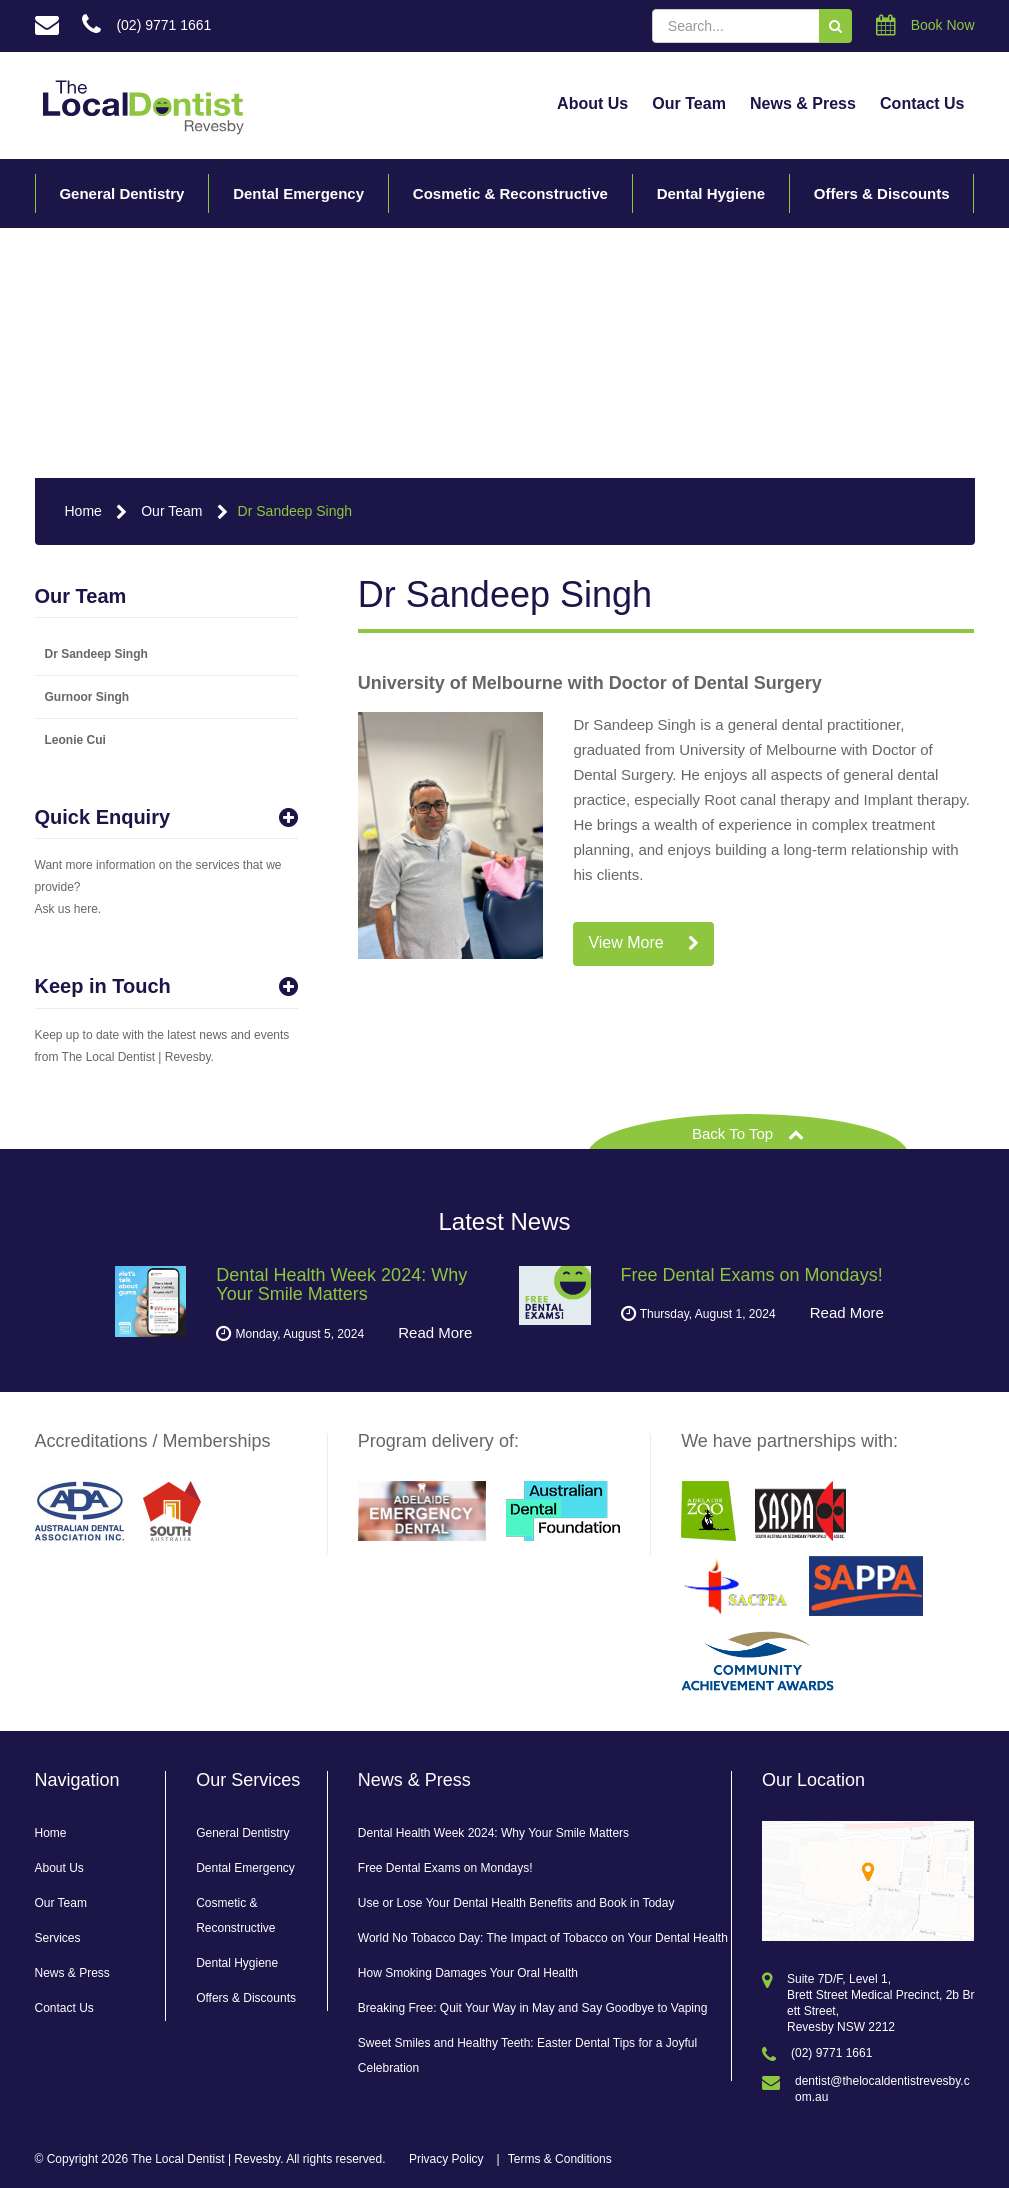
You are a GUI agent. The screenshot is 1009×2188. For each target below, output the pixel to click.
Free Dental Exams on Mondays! (445, 1868)
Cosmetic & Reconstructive (510, 193)
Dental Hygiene (711, 193)
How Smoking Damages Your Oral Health (468, 1973)
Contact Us (922, 103)
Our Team (689, 103)
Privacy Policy (446, 2159)
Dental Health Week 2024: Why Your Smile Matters (493, 1833)
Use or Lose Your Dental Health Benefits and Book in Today (516, 1903)
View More (643, 943)
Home (83, 511)
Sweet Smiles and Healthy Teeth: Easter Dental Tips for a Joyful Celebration (527, 2055)
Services (58, 1938)
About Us (592, 103)
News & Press (803, 103)
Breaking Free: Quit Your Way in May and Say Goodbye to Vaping (533, 2008)
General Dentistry (121, 193)
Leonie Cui (75, 740)
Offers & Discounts (882, 193)
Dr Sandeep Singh (295, 511)
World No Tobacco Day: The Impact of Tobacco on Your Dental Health (543, 1938)
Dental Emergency (298, 193)
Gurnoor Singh (87, 697)
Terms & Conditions (560, 2159)
